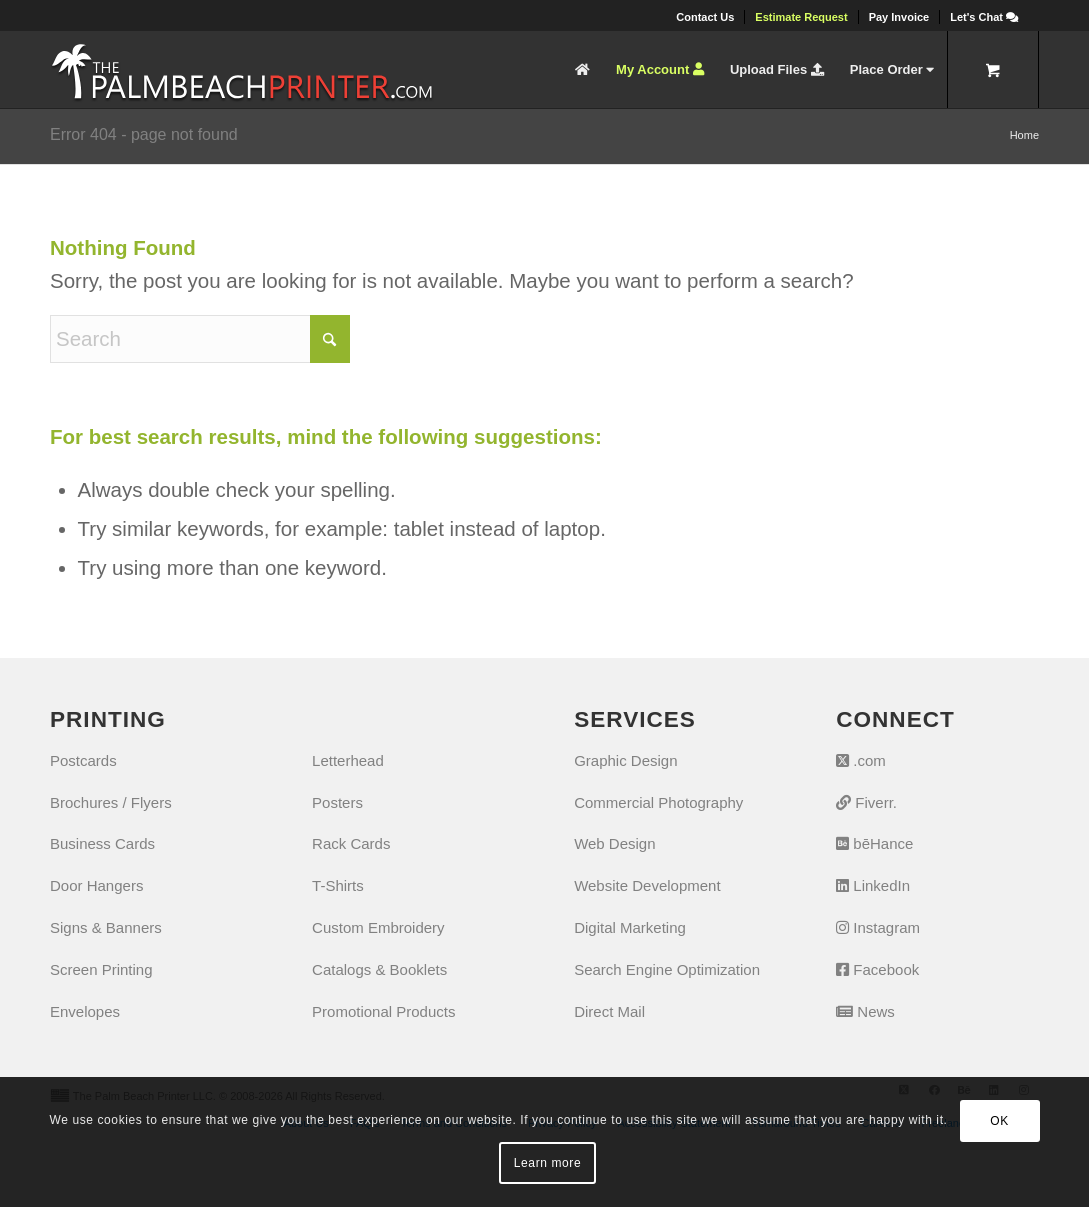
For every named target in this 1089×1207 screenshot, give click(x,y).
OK (999, 1121)
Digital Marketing (630, 927)
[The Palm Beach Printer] (241, 69)
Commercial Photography (658, 802)
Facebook (877, 969)
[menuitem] (705, 17)
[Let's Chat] (984, 17)
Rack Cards (351, 843)
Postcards (83, 760)
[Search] (200, 339)
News (865, 1011)
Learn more (547, 1163)
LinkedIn (873, 885)
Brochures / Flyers (111, 802)
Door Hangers (96, 885)
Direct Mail (609, 1011)
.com (861, 760)
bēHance (874, 843)
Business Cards (102, 843)
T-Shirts (338, 885)
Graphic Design (625, 760)
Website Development (647, 885)
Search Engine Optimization (667, 969)
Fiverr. (866, 802)
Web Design (614, 843)
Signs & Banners (106, 927)
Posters (337, 802)
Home (1024, 135)
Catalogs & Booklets (379, 969)
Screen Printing (101, 969)
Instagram (878, 927)
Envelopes (85, 1011)
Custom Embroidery (378, 927)
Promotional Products (383, 1011)
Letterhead (348, 760)
